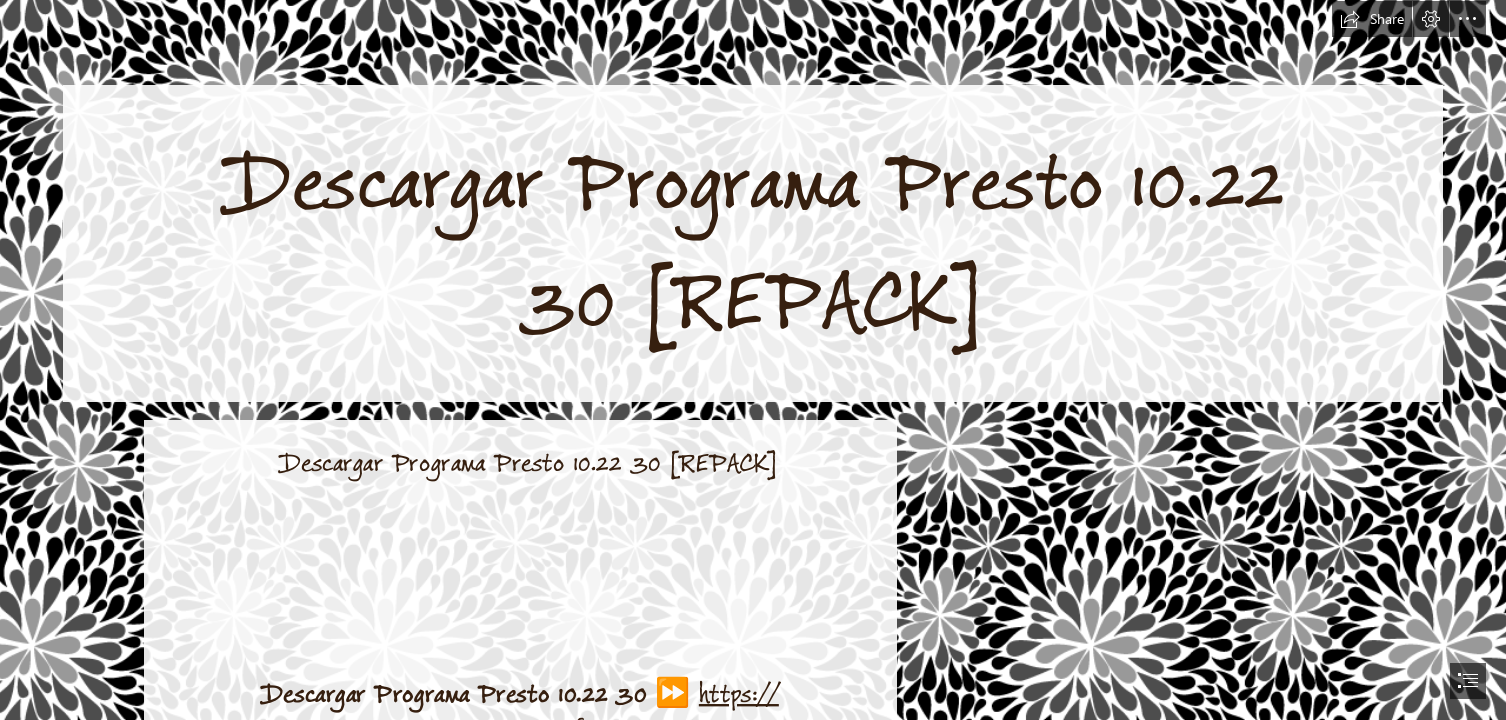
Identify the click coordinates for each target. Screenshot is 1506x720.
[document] (753, 360)
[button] (1372, 19)
